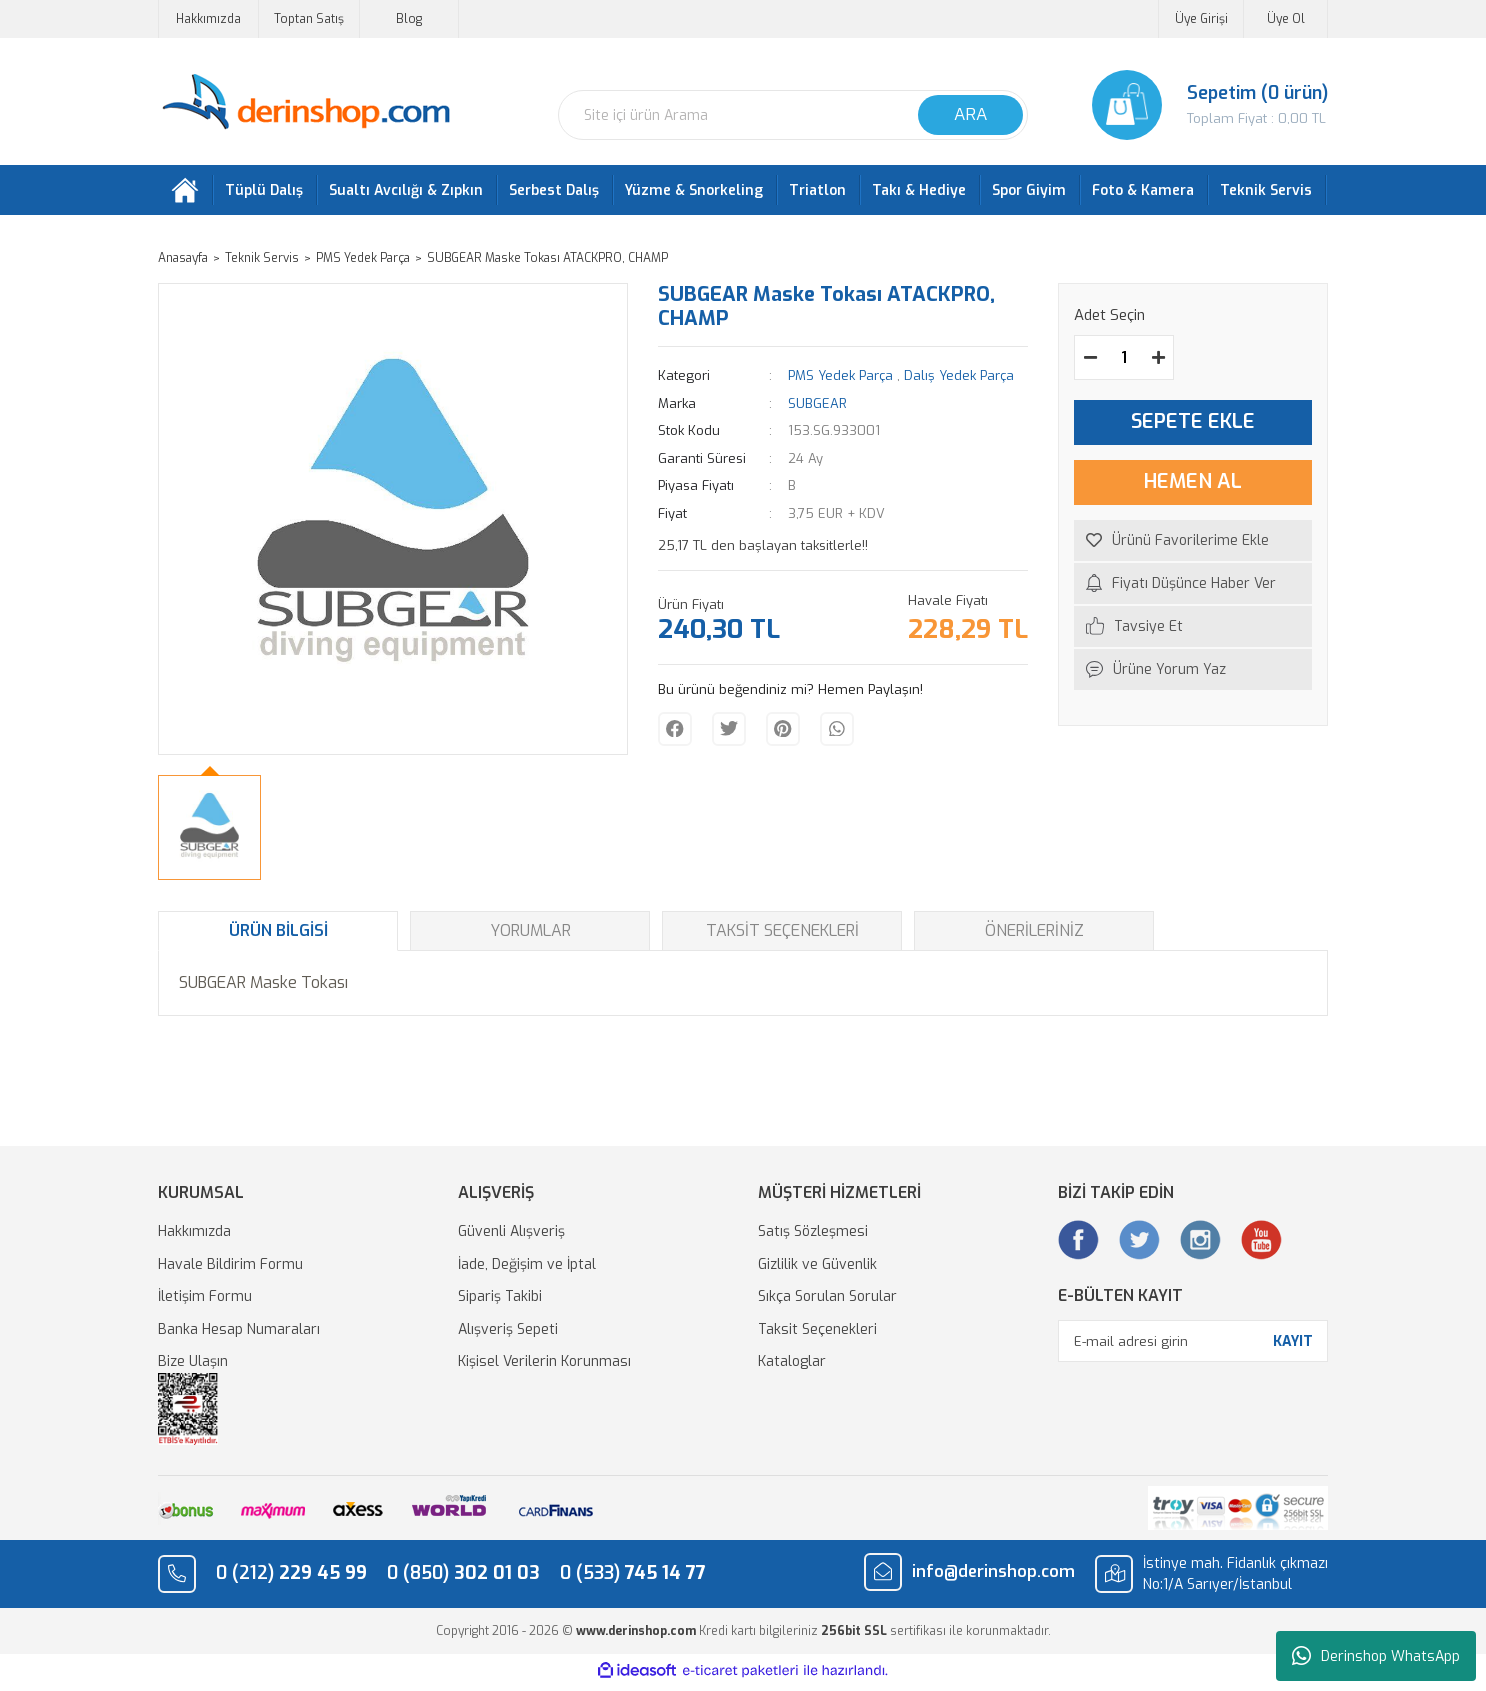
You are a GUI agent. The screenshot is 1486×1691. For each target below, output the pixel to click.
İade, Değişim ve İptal (527, 1268)
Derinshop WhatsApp (1376, 1656)
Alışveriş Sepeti (508, 1333)
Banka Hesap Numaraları (239, 1333)
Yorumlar (530, 935)
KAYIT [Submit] (1293, 1345)
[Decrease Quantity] (1090, 361)
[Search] (793, 115)
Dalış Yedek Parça (959, 380)
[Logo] (305, 102)
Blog (409, 19)
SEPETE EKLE (1193, 426)
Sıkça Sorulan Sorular (827, 1301)
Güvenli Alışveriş (511, 1236)
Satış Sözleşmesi (813, 1236)
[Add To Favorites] (1193, 544)
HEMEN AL (1193, 486)
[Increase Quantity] (1158, 361)
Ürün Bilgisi (278, 935)
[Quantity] (1124, 361)
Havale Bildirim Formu (230, 1268)
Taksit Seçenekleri (782, 935)
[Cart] (1193, 105)
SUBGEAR (817, 407)
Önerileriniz (1034, 935)
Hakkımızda (208, 19)
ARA (970, 114)
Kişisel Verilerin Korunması (544, 1366)
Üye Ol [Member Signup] (1286, 19)
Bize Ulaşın (193, 1366)
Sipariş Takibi (500, 1301)
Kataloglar (792, 1366)
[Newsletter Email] (1193, 1346)
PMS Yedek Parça (840, 380)
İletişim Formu (205, 1301)
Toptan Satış (309, 19)
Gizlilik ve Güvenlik (817, 1268)
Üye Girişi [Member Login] (1201, 19)
